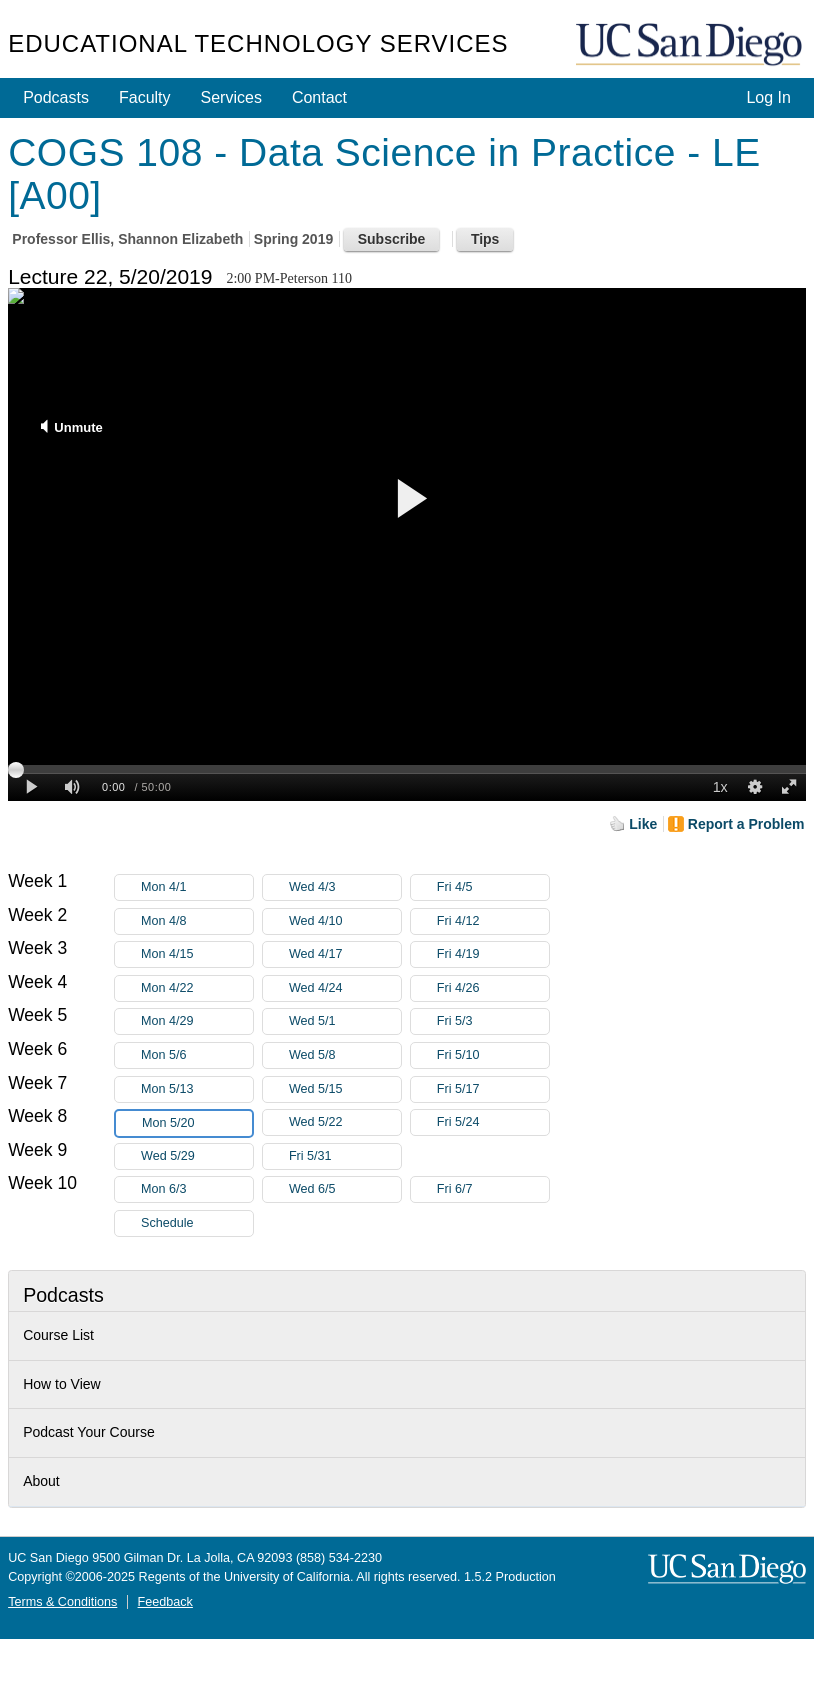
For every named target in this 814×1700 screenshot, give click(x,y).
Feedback (165, 1602)
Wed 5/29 (197, 1156)
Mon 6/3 (197, 1189)
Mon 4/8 (197, 921)
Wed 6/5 (345, 1189)
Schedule (167, 1223)
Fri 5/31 (345, 1156)
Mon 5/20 (197, 1123)
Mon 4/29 (197, 1021)
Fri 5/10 (493, 1055)
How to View (62, 1384)
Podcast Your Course (89, 1432)
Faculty (145, 97)
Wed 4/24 (345, 988)
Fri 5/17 (493, 1089)
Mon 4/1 (197, 887)
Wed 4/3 (345, 887)
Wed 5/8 (345, 1055)
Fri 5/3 (493, 1021)
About (41, 1481)
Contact (319, 97)
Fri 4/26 (493, 988)
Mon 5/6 (197, 1055)
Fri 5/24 (493, 1122)
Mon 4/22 (197, 988)
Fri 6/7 (493, 1189)
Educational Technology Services (258, 43)
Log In (768, 97)
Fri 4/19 (493, 954)
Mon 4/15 (197, 954)
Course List (58, 1335)
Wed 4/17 (345, 954)
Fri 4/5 (493, 887)
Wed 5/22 (345, 1122)
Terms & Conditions (62, 1602)
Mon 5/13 (197, 1089)
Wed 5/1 (345, 1021)
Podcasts (56, 97)
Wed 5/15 (345, 1089)
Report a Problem (746, 824)
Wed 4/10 (345, 921)
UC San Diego (691, 45)
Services (231, 97)
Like (643, 824)
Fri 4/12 (493, 921)
